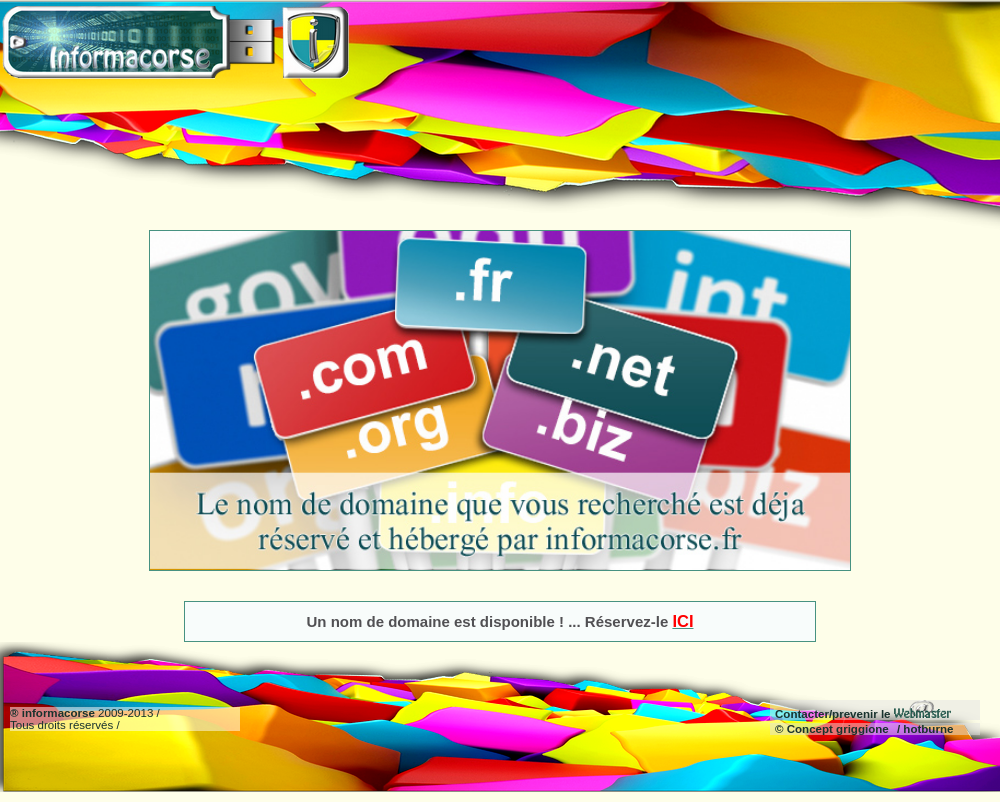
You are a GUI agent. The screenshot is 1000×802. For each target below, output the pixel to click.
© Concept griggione (832, 729)
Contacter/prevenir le (863, 714)
